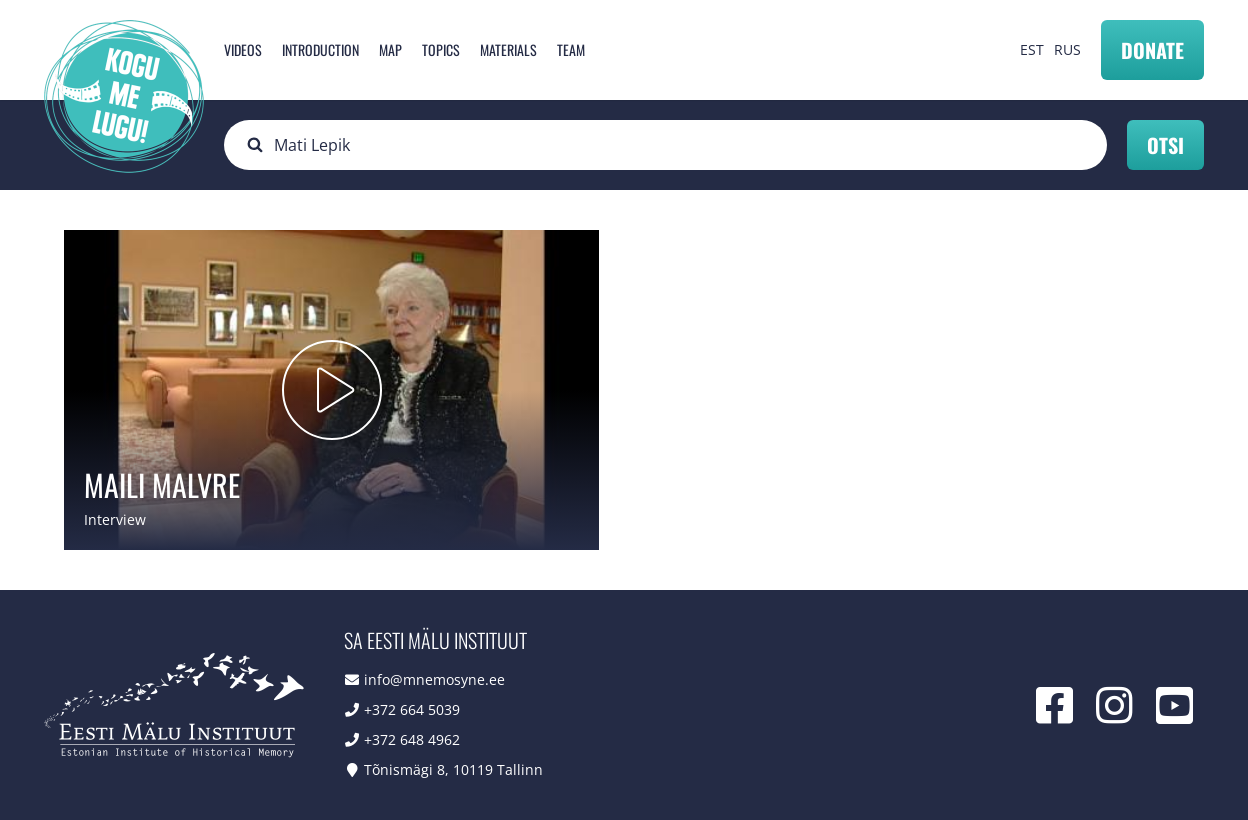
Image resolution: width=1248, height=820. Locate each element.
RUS (1067, 49)
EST (1032, 49)
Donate (1152, 50)
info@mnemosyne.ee (434, 679)
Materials (508, 49)
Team (571, 49)
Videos (243, 49)
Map (390, 49)
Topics (441, 49)
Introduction (320, 49)
